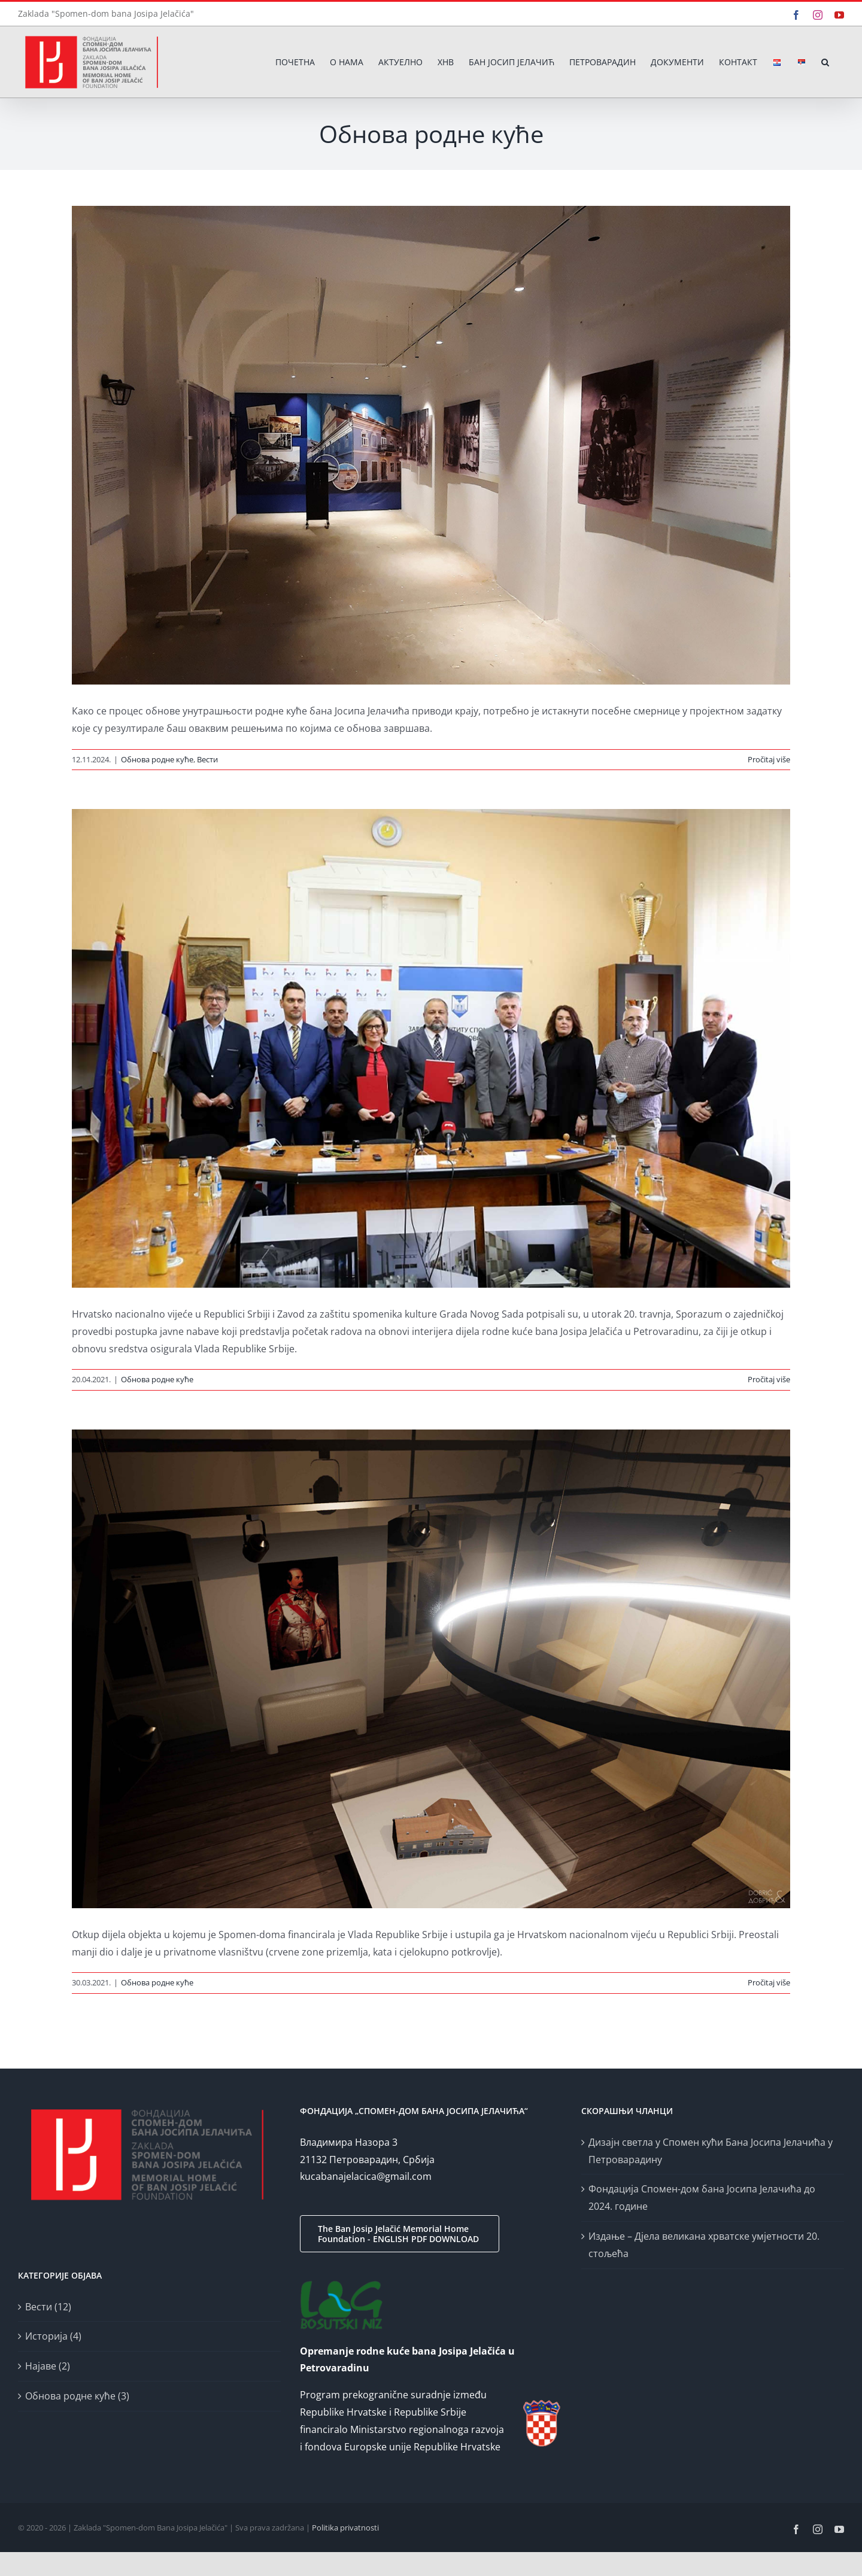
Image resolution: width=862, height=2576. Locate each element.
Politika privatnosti (345, 2527)
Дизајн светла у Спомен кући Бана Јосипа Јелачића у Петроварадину (710, 2151)
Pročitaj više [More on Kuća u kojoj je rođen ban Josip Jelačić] (769, 1982)
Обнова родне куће (157, 759)
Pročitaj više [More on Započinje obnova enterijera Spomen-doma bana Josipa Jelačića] (769, 1379)
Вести (207, 759)
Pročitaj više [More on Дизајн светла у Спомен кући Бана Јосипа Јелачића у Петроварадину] (769, 759)
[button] (825, 62)
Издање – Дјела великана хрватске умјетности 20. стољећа (703, 2245)
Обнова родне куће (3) (77, 2395)
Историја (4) (53, 2336)
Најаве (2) (47, 2366)
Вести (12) (48, 2306)
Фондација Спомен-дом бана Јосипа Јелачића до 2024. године (701, 2197)
